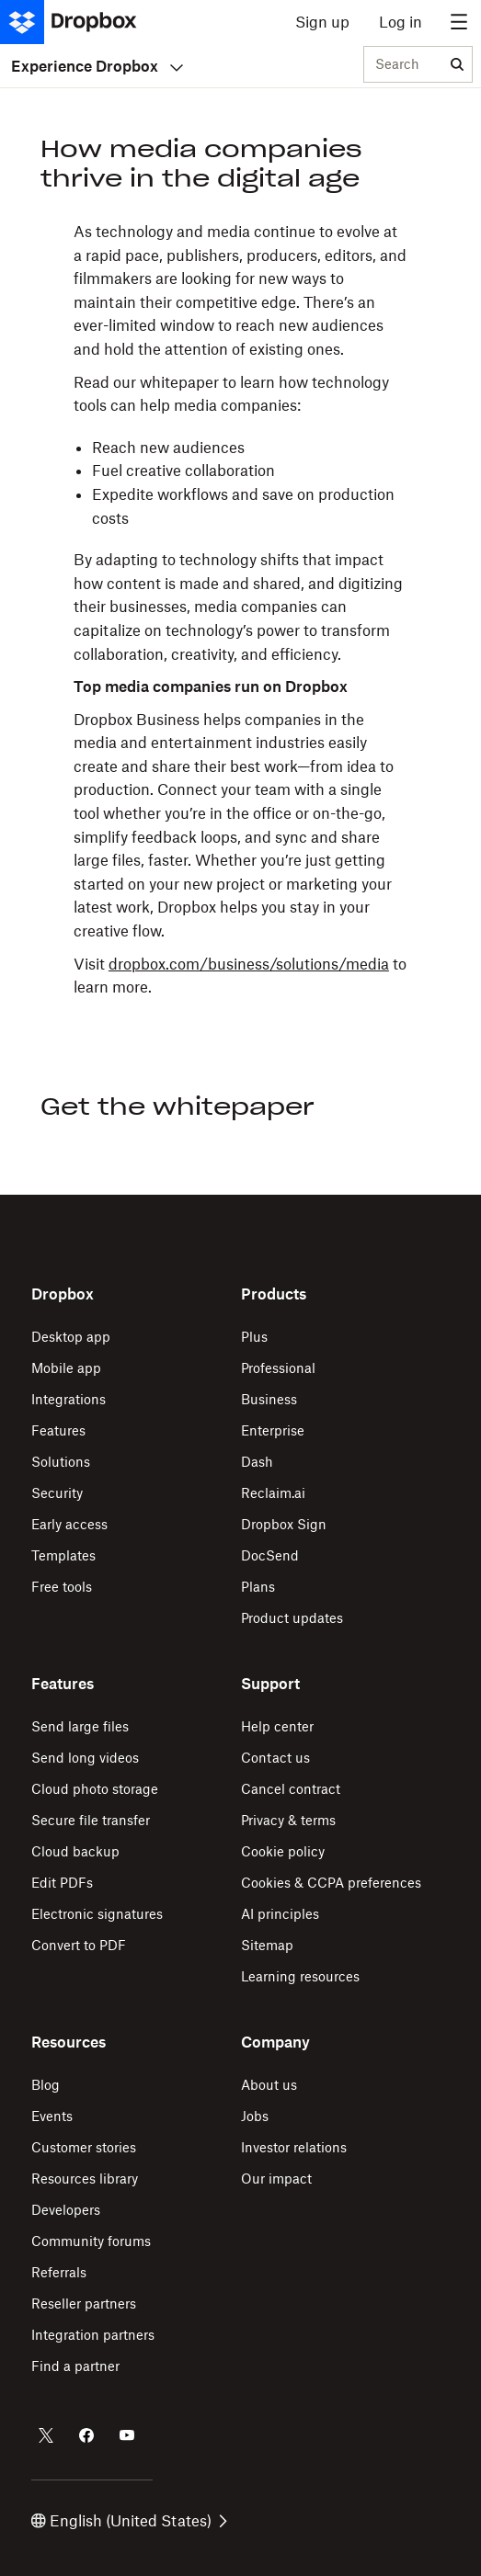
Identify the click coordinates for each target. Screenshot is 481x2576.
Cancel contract (290, 1789)
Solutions (60, 1462)
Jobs (255, 2116)
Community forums (91, 2241)
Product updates (292, 1618)
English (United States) (129, 2521)
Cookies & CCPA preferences (331, 1882)
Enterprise (272, 1430)
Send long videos (85, 1757)
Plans (258, 1586)
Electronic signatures (97, 1914)
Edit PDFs (62, 1882)
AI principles (280, 1914)
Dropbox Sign (283, 1524)
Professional (278, 1368)
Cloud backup (75, 1851)
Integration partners (93, 2335)
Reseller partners (83, 2303)
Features (58, 1430)
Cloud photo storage (94, 1789)
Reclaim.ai (273, 1493)
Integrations (68, 1399)
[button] (240, 610)
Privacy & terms (288, 1820)
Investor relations (294, 2147)
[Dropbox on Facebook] (86, 2435)
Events (52, 2116)
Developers (65, 2210)
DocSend (270, 1555)
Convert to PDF (78, 1945)
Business (269, 1399)
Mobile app (66, 1368)
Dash (257, 1462)
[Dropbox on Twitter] (46, 2435)
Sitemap (267, 1945)
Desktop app (70, 1337)
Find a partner (75, 2366)
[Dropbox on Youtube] (127, 2435)
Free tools (61, 1586)
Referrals (58, 2272)
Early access (69, 1524)
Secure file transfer (90, 1820)
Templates (63, 1555)
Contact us (275, 1757)
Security (57, 1493)
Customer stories (83, 2147)
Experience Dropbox (97, 66)
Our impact (276, 2178)
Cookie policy (283, 1851)
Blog (45, 2085)
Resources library (84, 2178)
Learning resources (300, 1976)
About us (269, 2085)
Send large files (80, 1726)
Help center (277, 1726)
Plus (254, 1337)
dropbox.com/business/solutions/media (249, 964)
